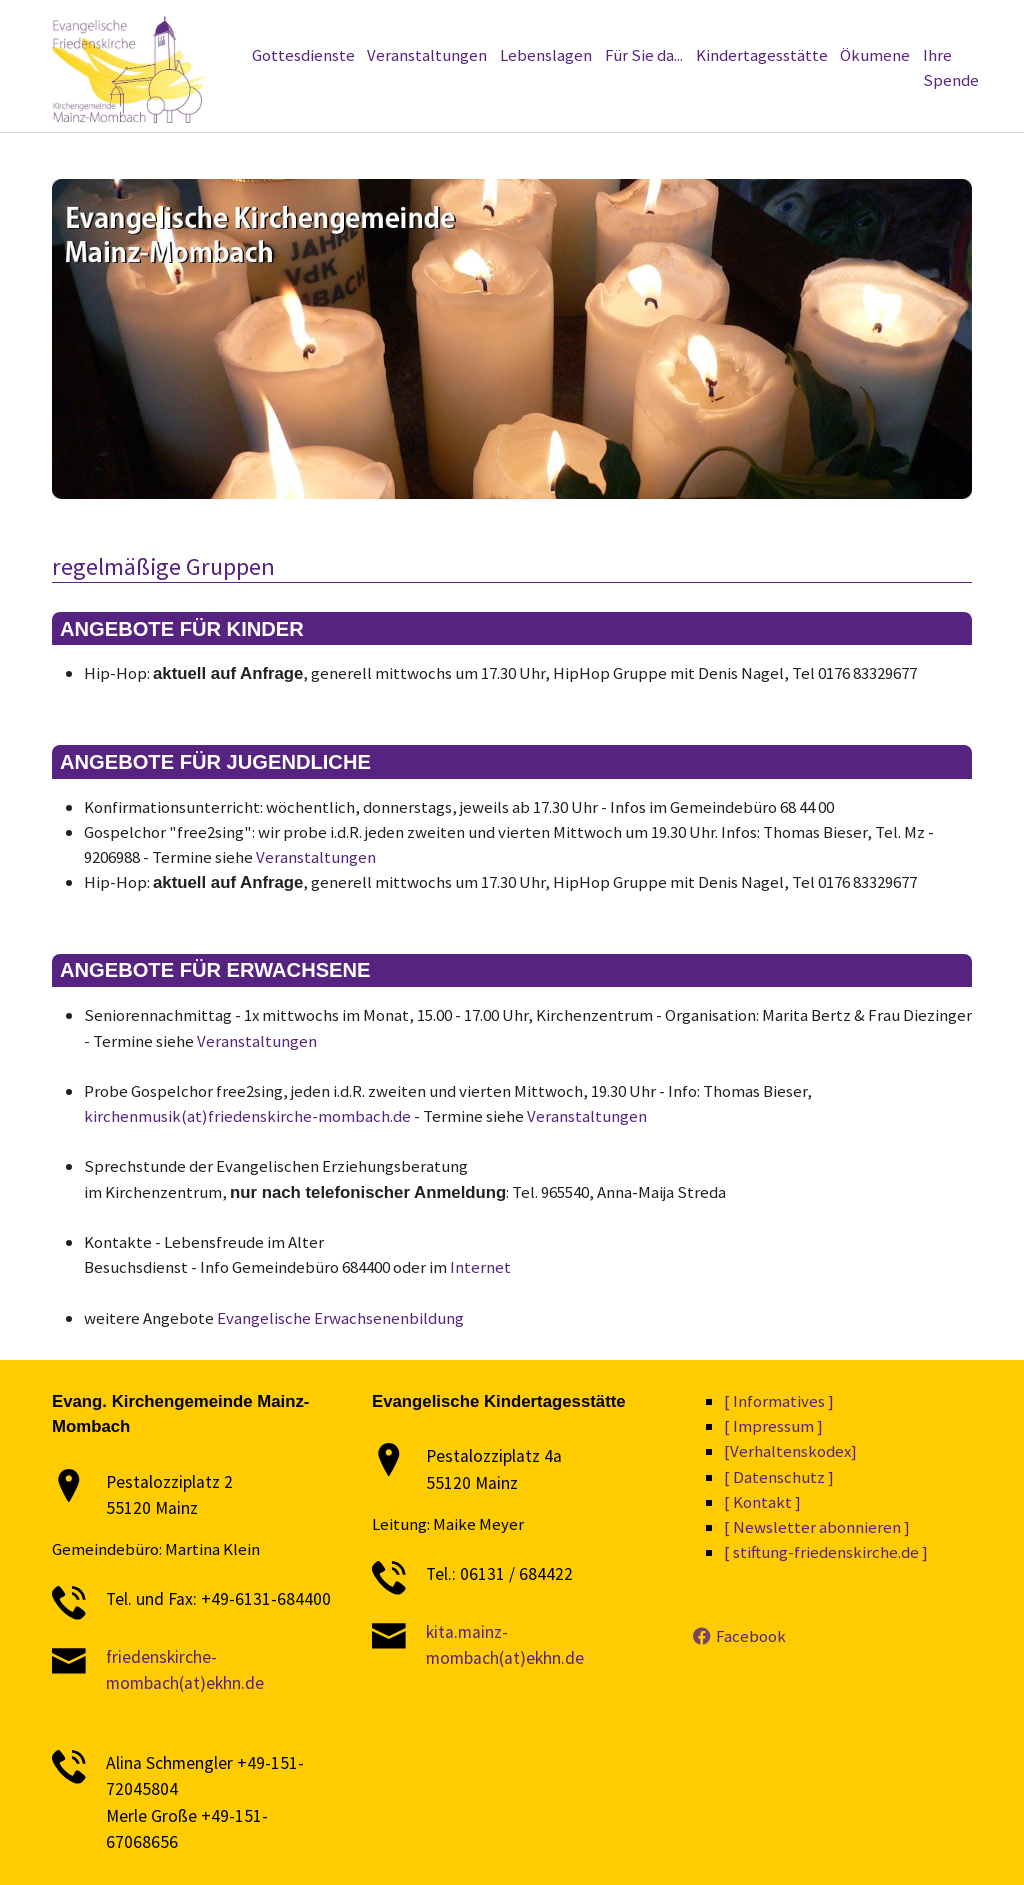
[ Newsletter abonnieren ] (817, 1527)
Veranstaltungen (316, 857)
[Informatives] (503, 23)
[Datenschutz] (594, 23)
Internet (480, 1267)
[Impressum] (797, 23)
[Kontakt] (869, 23)
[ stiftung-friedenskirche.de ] (826, 1552)
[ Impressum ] (773, 1426)
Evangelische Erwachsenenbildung (340, 1318)
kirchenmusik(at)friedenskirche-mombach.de (247, 1116)
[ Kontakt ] (762, 1502)
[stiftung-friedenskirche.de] (218, 23)
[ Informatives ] (779, 1401)
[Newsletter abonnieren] (381, 23)
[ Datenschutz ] (779, 1477)
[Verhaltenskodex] (698, 23)
